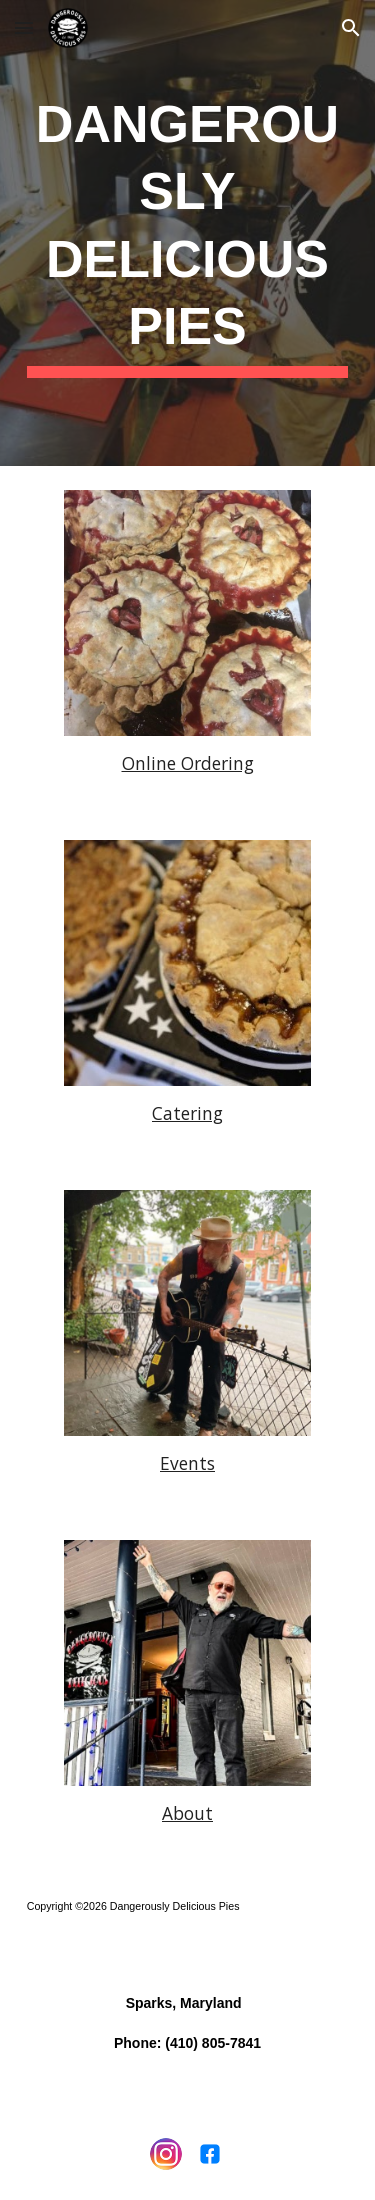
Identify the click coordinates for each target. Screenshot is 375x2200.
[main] (188, 233)
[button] (24, 27)
